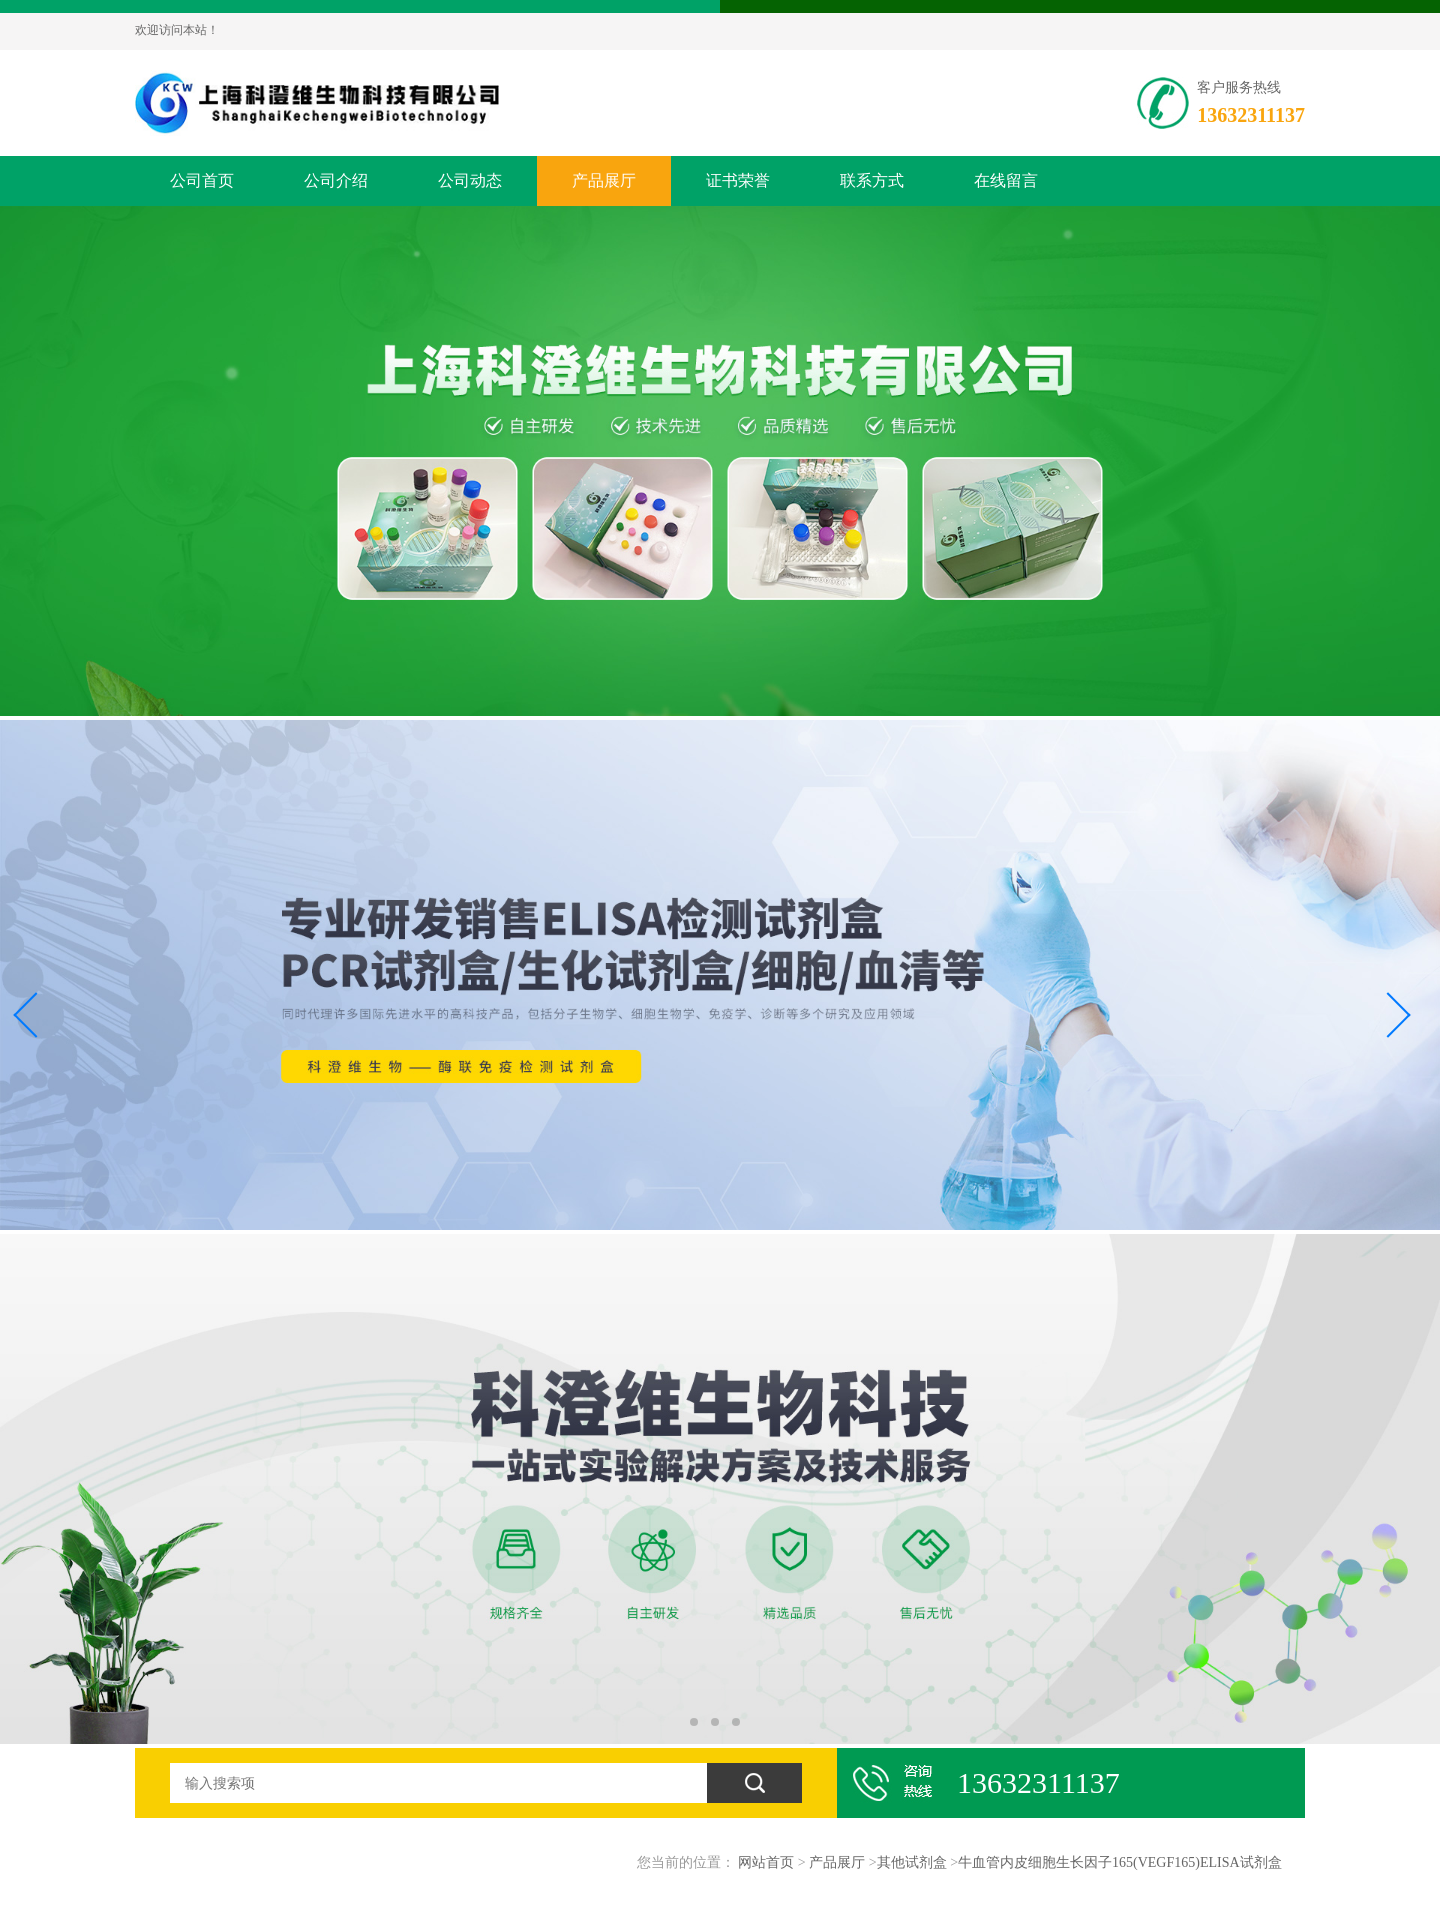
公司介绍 (336, 180)
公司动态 (470, 180)
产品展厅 (604, 180)
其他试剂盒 (912, 1862)
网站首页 (766, 1862)
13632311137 (1251, 115)
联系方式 (872, 180)
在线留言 (1006, 180)
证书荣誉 (738, 180)
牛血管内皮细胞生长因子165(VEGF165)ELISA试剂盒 (1120, 1862)
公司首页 (202, 180)
